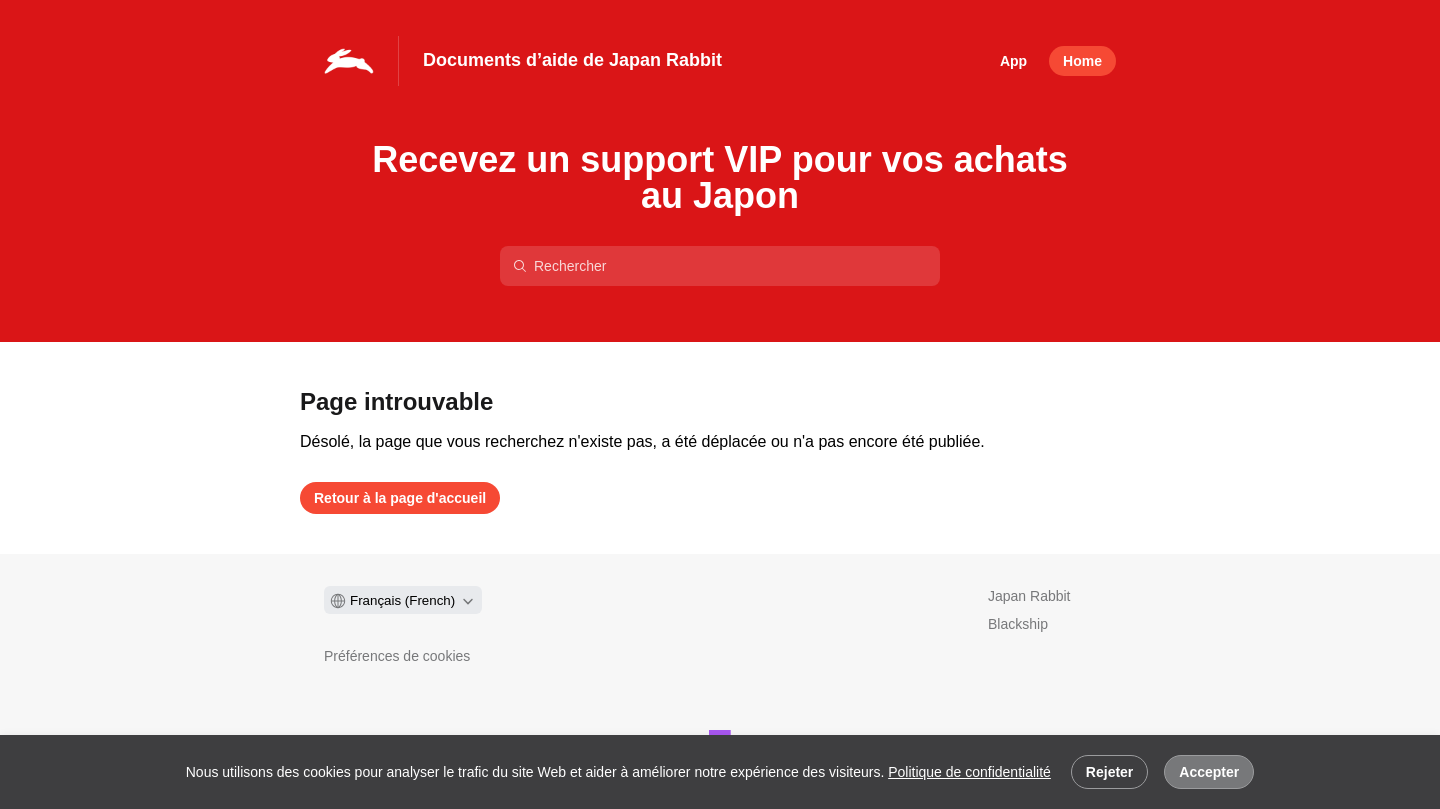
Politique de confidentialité (969, 772)
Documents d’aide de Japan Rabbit (572, 60)
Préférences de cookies (397, 656)
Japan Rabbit (1029, 596)
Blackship (1018, 624)
